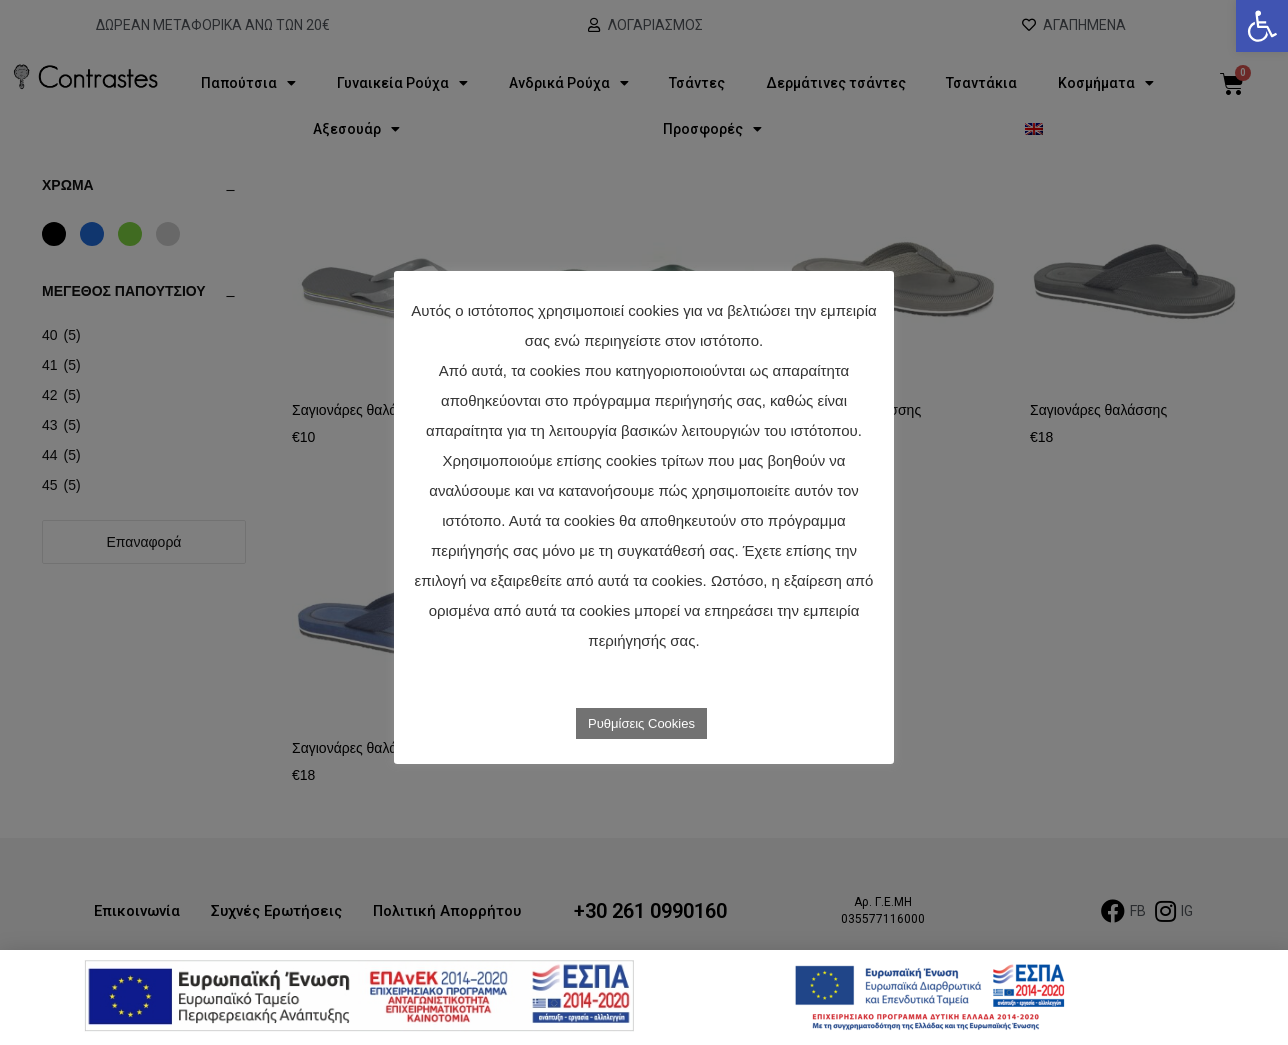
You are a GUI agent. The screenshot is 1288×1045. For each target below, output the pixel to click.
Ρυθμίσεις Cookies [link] (641, 723)
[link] (1262, 26)
